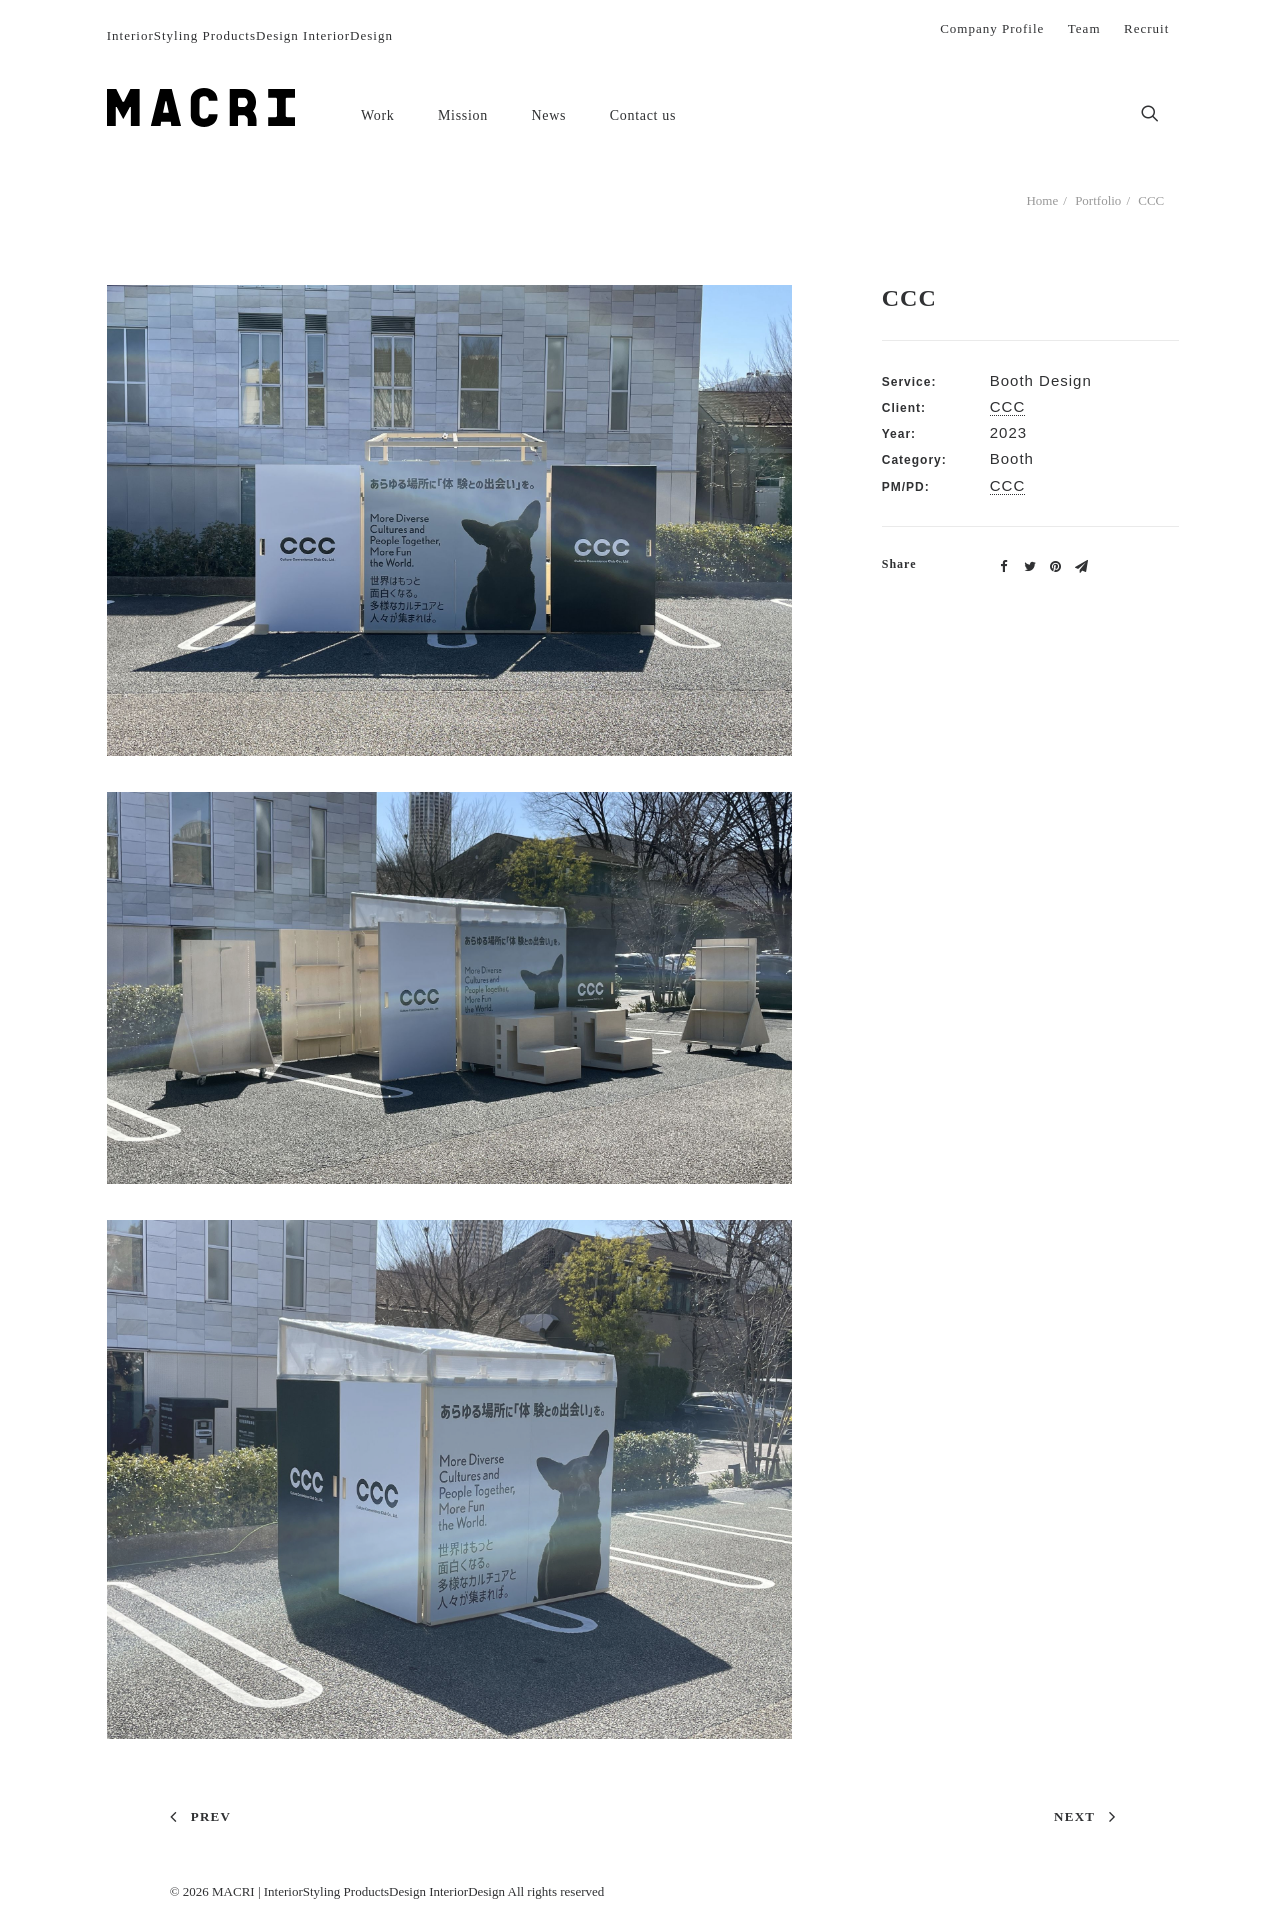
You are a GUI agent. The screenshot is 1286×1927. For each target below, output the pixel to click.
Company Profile (992, 28)
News (549, 115)
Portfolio (1098, 200)
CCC (1008, 406)
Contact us (643, 115)
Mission (463, 115)
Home (1042, 200)
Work (378, 115)
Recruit (1146, 28)
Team (1084, 28)
